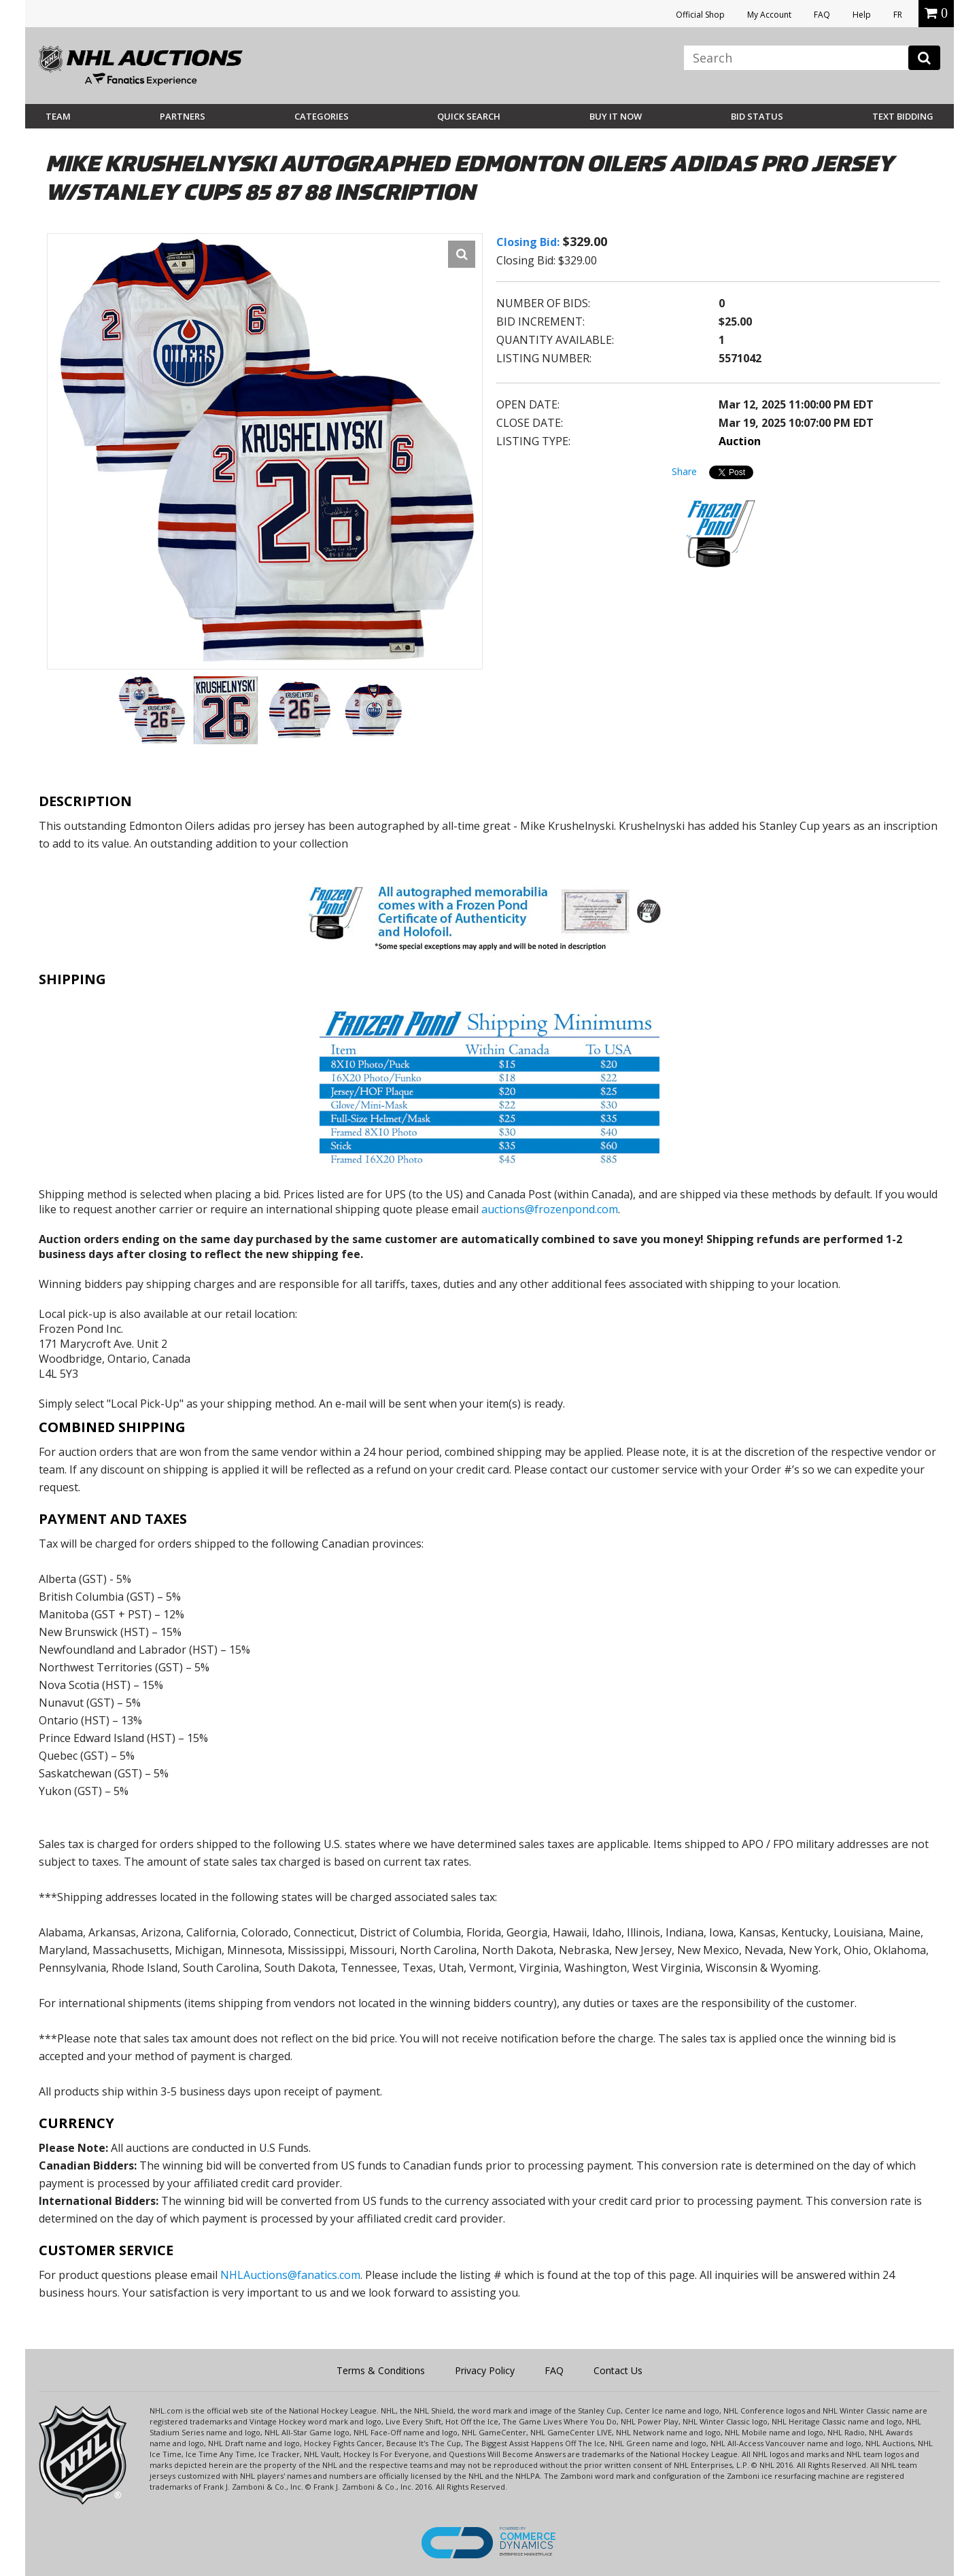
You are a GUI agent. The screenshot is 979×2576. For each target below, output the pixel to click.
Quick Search (468, 116)
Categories (321, 116)
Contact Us (618, 2370)
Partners (182, 116)
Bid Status (757, 116)
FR (897, 14)
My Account (769, 14)
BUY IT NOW (615, 116)
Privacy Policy (485, 2370)
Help (862, 14)
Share (684, 471)
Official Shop (700, 14)
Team (58, 116)
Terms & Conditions (381, 2370)
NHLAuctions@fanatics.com (290, 2274)
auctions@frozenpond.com (549, 1209)
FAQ (822, 14)
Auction (740, 441)
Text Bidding (902, 116)
